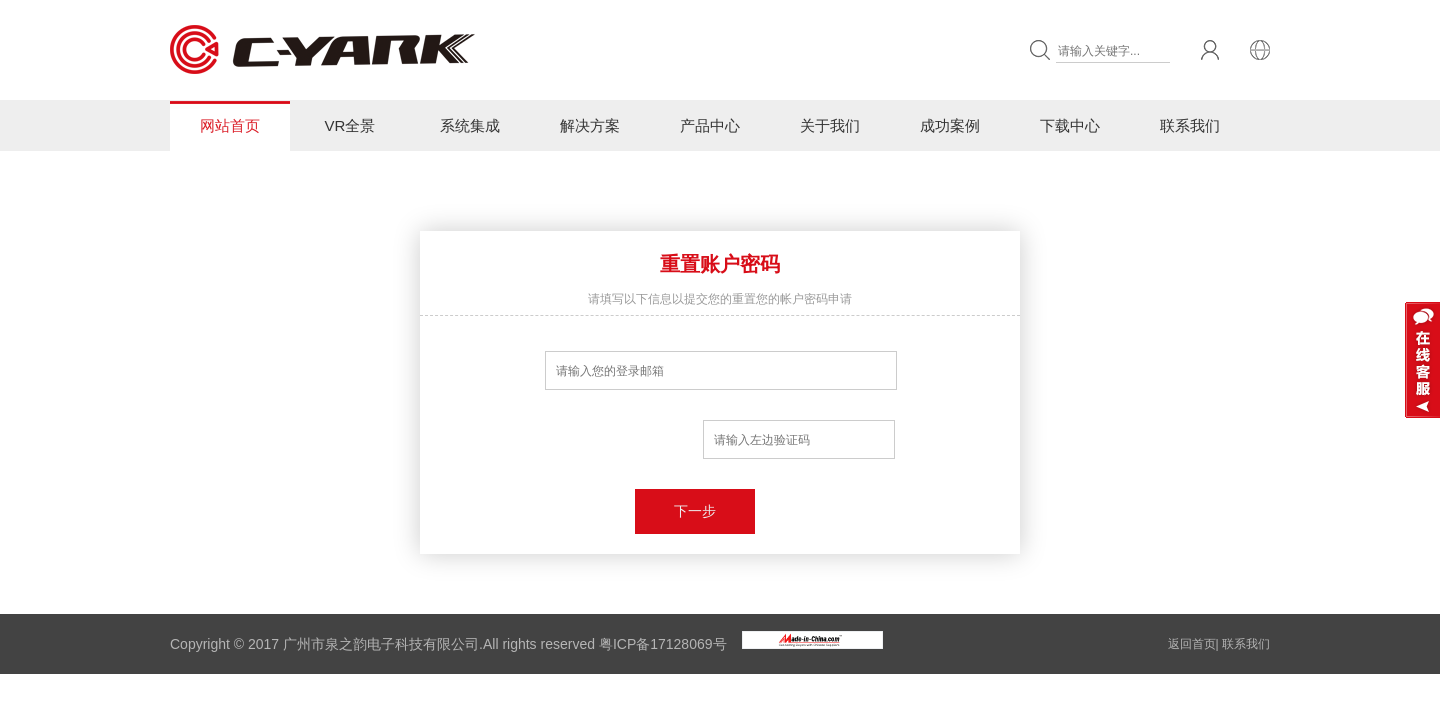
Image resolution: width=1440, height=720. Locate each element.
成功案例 (950, 125)
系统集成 (470, 125)
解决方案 (590, 125)
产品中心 (710, 125)
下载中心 (1070, 125)
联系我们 (1190, 125)
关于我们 (830, 125)
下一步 (695, 511)
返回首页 (1192, 644)
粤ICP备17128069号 (663, 644)
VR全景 (350, 125)
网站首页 (230, 125)
